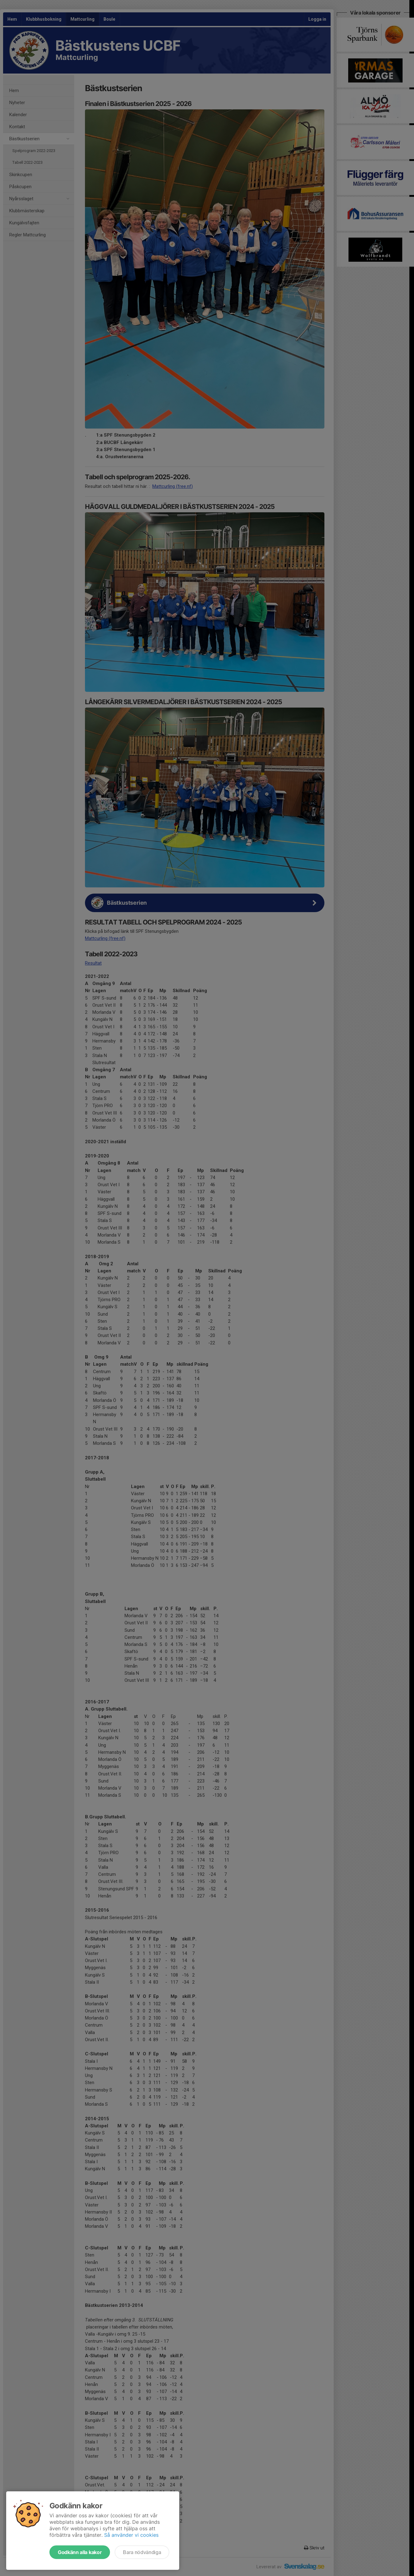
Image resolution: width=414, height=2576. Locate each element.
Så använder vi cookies (131, 2535)
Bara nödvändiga (142, 2552)
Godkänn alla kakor (80, 2552)
